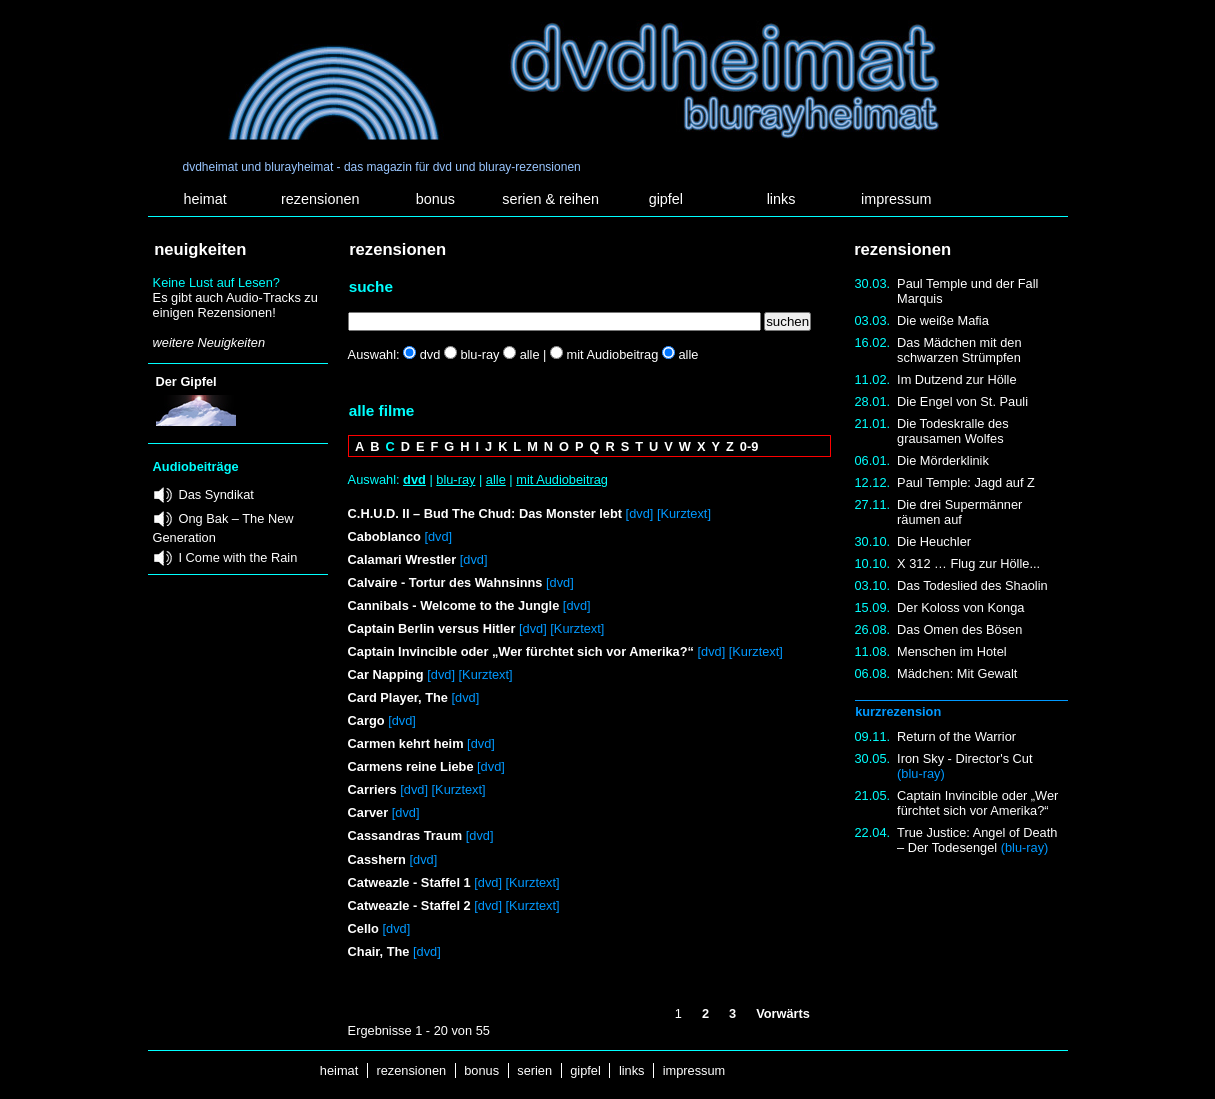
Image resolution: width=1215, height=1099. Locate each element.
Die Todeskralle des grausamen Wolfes (952, 431)
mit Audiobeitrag (562, 479)
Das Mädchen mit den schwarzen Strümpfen (959, 350)
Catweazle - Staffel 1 (409, 882)
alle (496, 479)
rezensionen (320, 199)
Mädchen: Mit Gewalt (957, 673)
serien (535, 1070)
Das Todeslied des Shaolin (972, 585)
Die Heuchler (934, 541)
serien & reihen (550, 199)
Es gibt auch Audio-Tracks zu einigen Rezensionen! (235, 305)
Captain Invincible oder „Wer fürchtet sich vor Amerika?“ (977, 803)
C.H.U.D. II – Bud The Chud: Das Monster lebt (485, 513)
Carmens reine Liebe (411, 766)
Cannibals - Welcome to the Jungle (454, 605)
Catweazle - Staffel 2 (409, 905)
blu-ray (455, 479)
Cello (363, 928)
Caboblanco (384, 536)
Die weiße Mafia (943, 320)
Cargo (366, 720)
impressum (896, 199)
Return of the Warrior (956, 736)
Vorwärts (783, 1013)
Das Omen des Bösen (959, 629)
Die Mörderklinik (943, 460)
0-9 (749, 446)
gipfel (666, 199)
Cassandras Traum (405, 835)
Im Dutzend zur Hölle (956, 379)
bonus (435, 199)
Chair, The (379, 951)
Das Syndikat (216, 494)
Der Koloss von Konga (960, 607)
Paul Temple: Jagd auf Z (966, 482)
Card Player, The (398, 697)
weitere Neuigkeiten (209, 342)
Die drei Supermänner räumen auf (959, 512)
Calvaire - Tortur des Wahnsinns (445, 582)
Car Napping (388, 674)
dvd (414, 479)
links (781, 199)
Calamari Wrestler (402, 559)
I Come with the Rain (238, 557)
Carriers (372, 789)
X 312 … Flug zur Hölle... (968, 563)
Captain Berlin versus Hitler (432, 628)
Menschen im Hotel (952, 651)
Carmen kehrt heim (406, 743)
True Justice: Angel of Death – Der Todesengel (977, 840)
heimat (204, 199)
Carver (368, 812)
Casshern (377, 859)
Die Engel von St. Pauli (962, 401)
